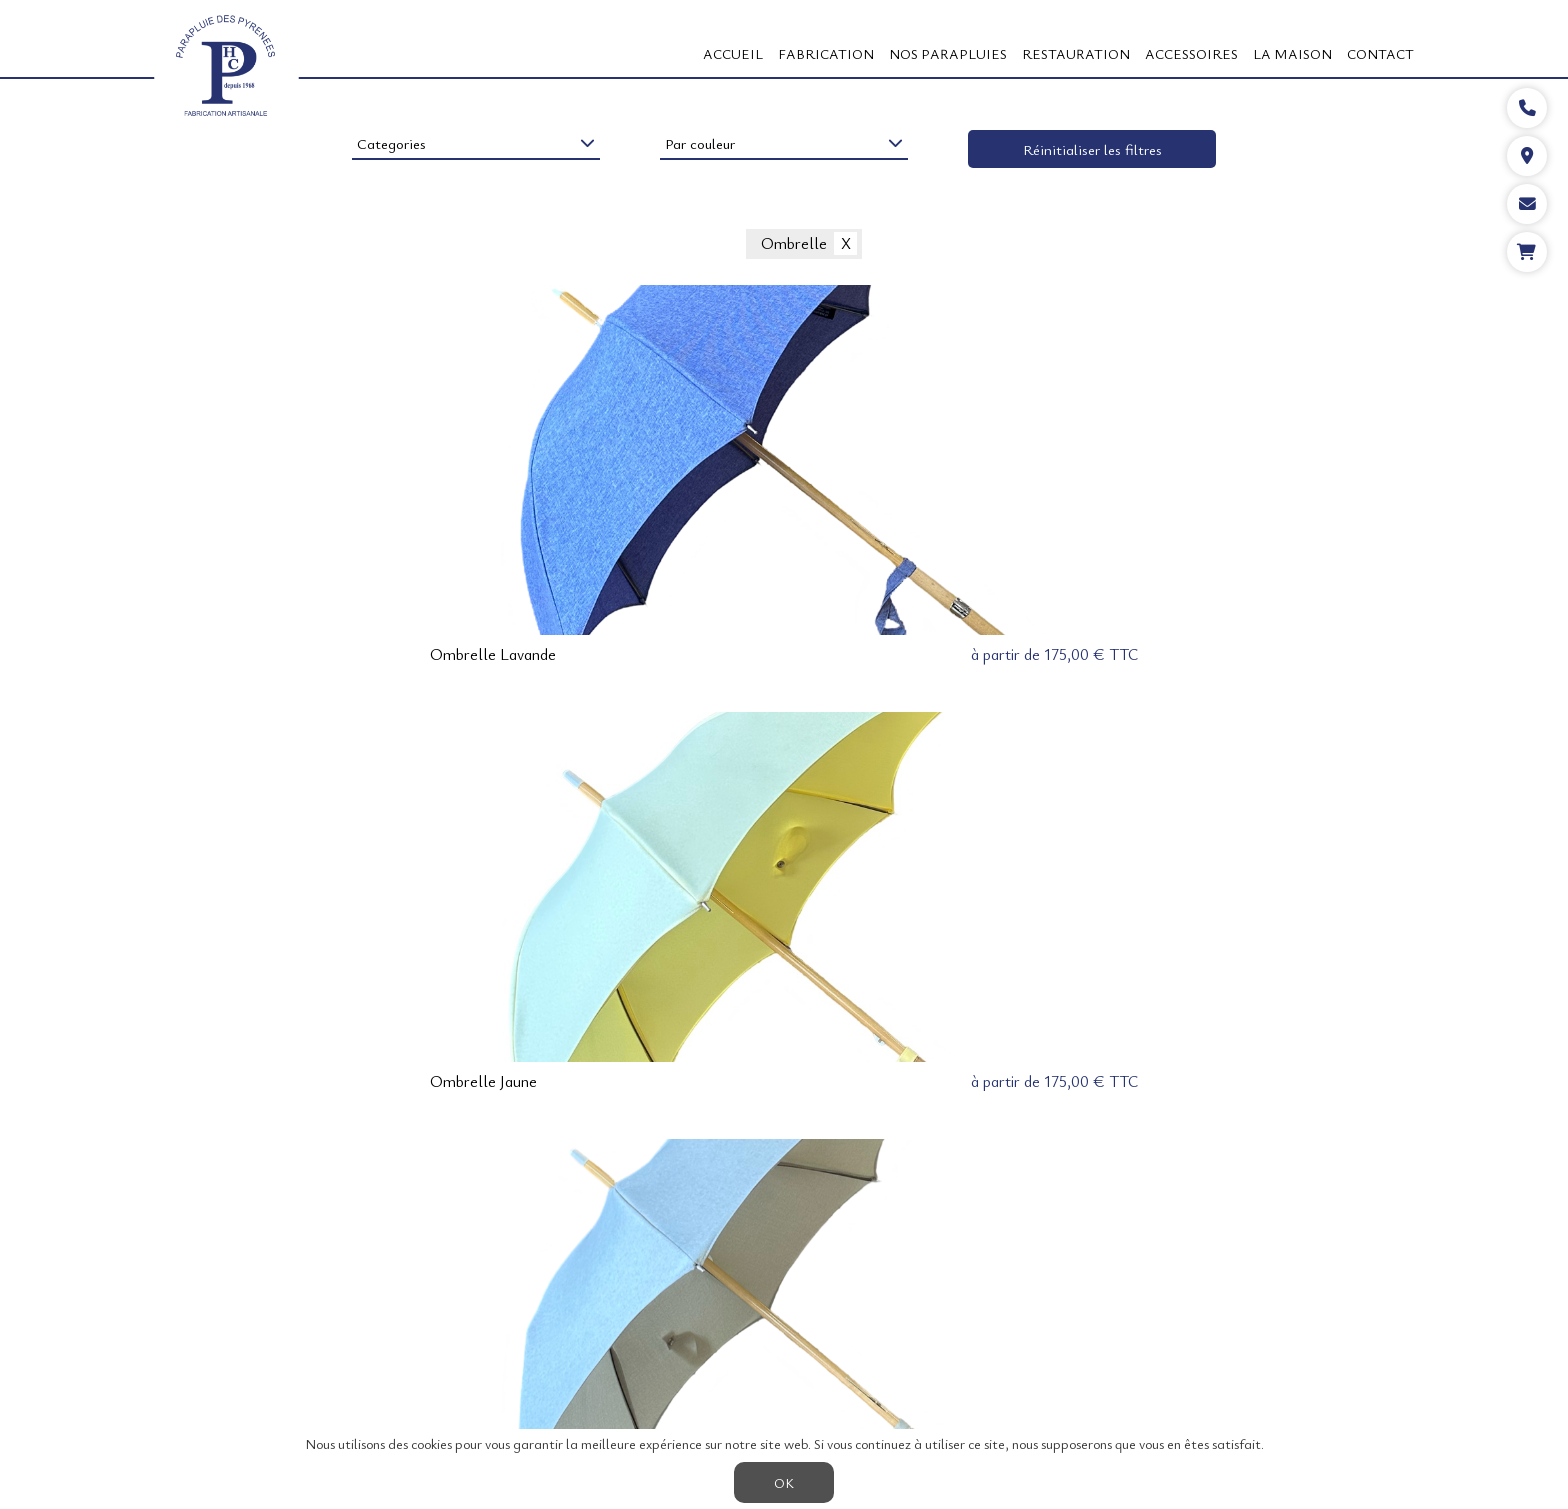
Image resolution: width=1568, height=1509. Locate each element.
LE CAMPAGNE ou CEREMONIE (825, 1336)
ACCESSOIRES (1191, 53)
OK (784, 1482)
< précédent (745, 1181)
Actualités (957, 1336)
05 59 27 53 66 (1364, 1396)
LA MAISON (1292, 53)
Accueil (733, 53)
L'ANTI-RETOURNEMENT (883, 1307)
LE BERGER (670, 1307)
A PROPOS (489, 1307)
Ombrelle (794, 244)
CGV (620, 1336)
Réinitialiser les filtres (1092, 149)
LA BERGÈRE (758, 1307)
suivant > (834, 1181)
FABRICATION (826, 53)
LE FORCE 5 (687, 1336)
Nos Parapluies (948, 53)
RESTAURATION (1076, 53)
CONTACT (1380, 53)
